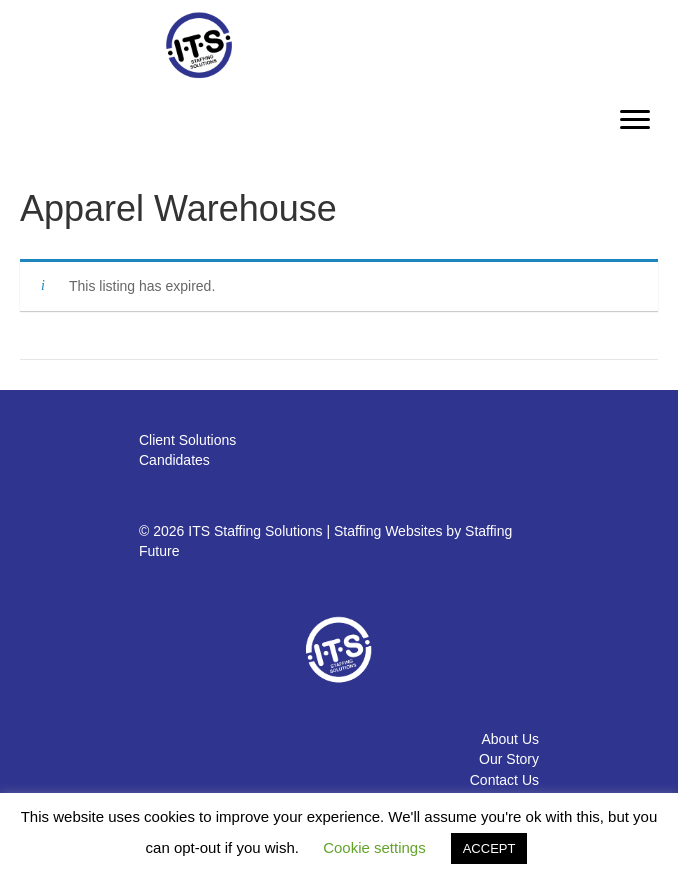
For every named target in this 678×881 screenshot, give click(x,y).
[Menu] (635, 120)
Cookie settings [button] (374, 847)
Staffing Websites (388, 531)
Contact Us (504, 780)
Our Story (509, 759)
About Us (510, 739)
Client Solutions (187, 440)
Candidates (174, 460)
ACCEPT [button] (489, 848)
